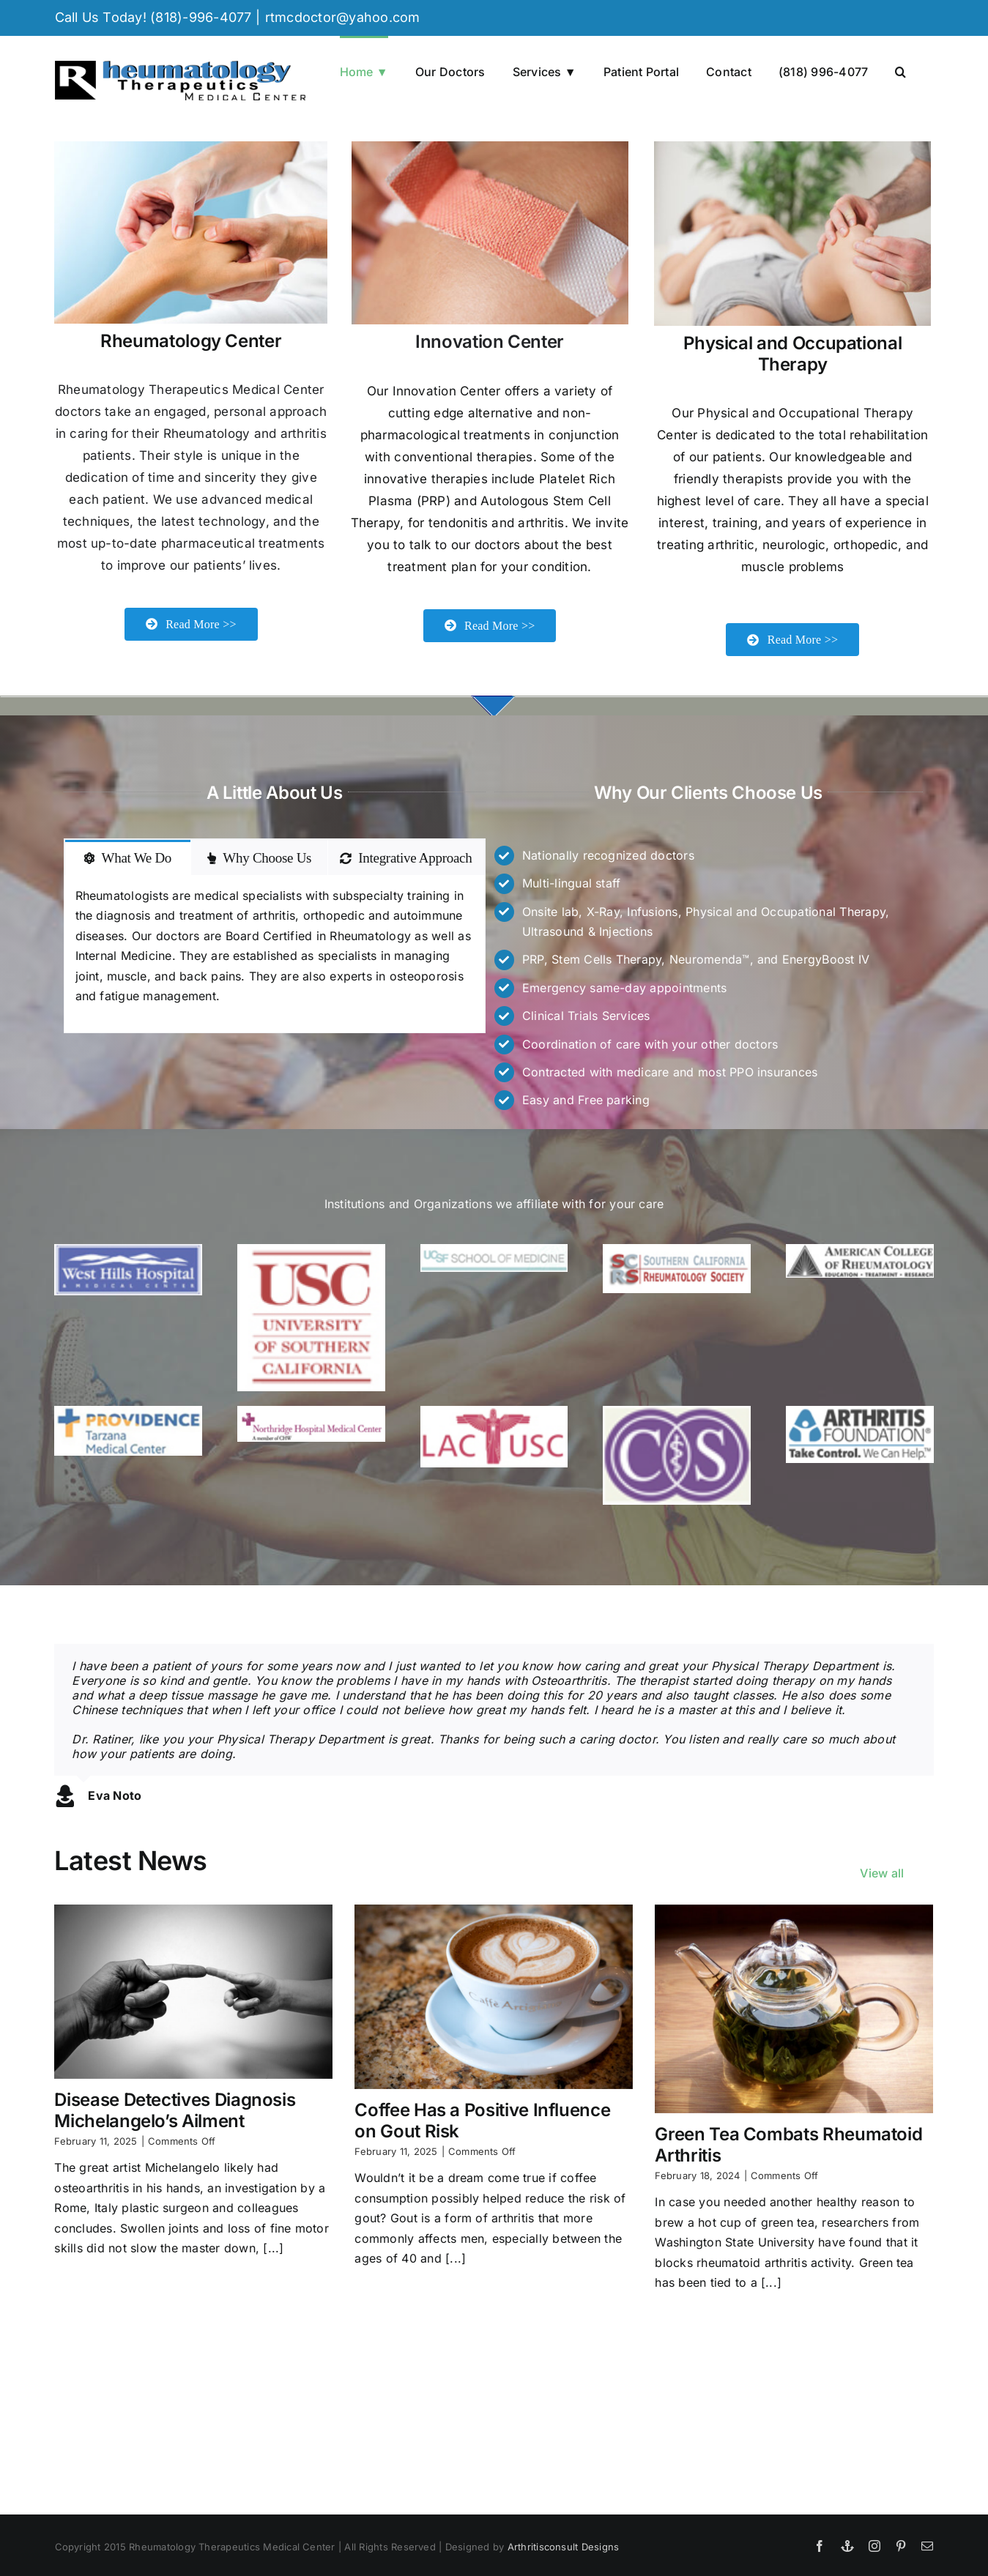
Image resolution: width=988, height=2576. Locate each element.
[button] (900, 70)
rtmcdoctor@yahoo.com (342, 17)
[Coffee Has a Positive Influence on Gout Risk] (493, 1997)
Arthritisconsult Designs (564, 2547)
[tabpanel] (275, 965)
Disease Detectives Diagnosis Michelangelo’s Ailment (174, 2110)
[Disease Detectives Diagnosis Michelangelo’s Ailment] (193, 1992)
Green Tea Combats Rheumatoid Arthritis (788, 2144)
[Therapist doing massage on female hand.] (190, 148)
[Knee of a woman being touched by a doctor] (792, 148)
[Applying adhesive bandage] (490, 148)
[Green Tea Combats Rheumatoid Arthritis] (794, 2009)
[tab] (128, 868)
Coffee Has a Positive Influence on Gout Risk (482, 2120)
